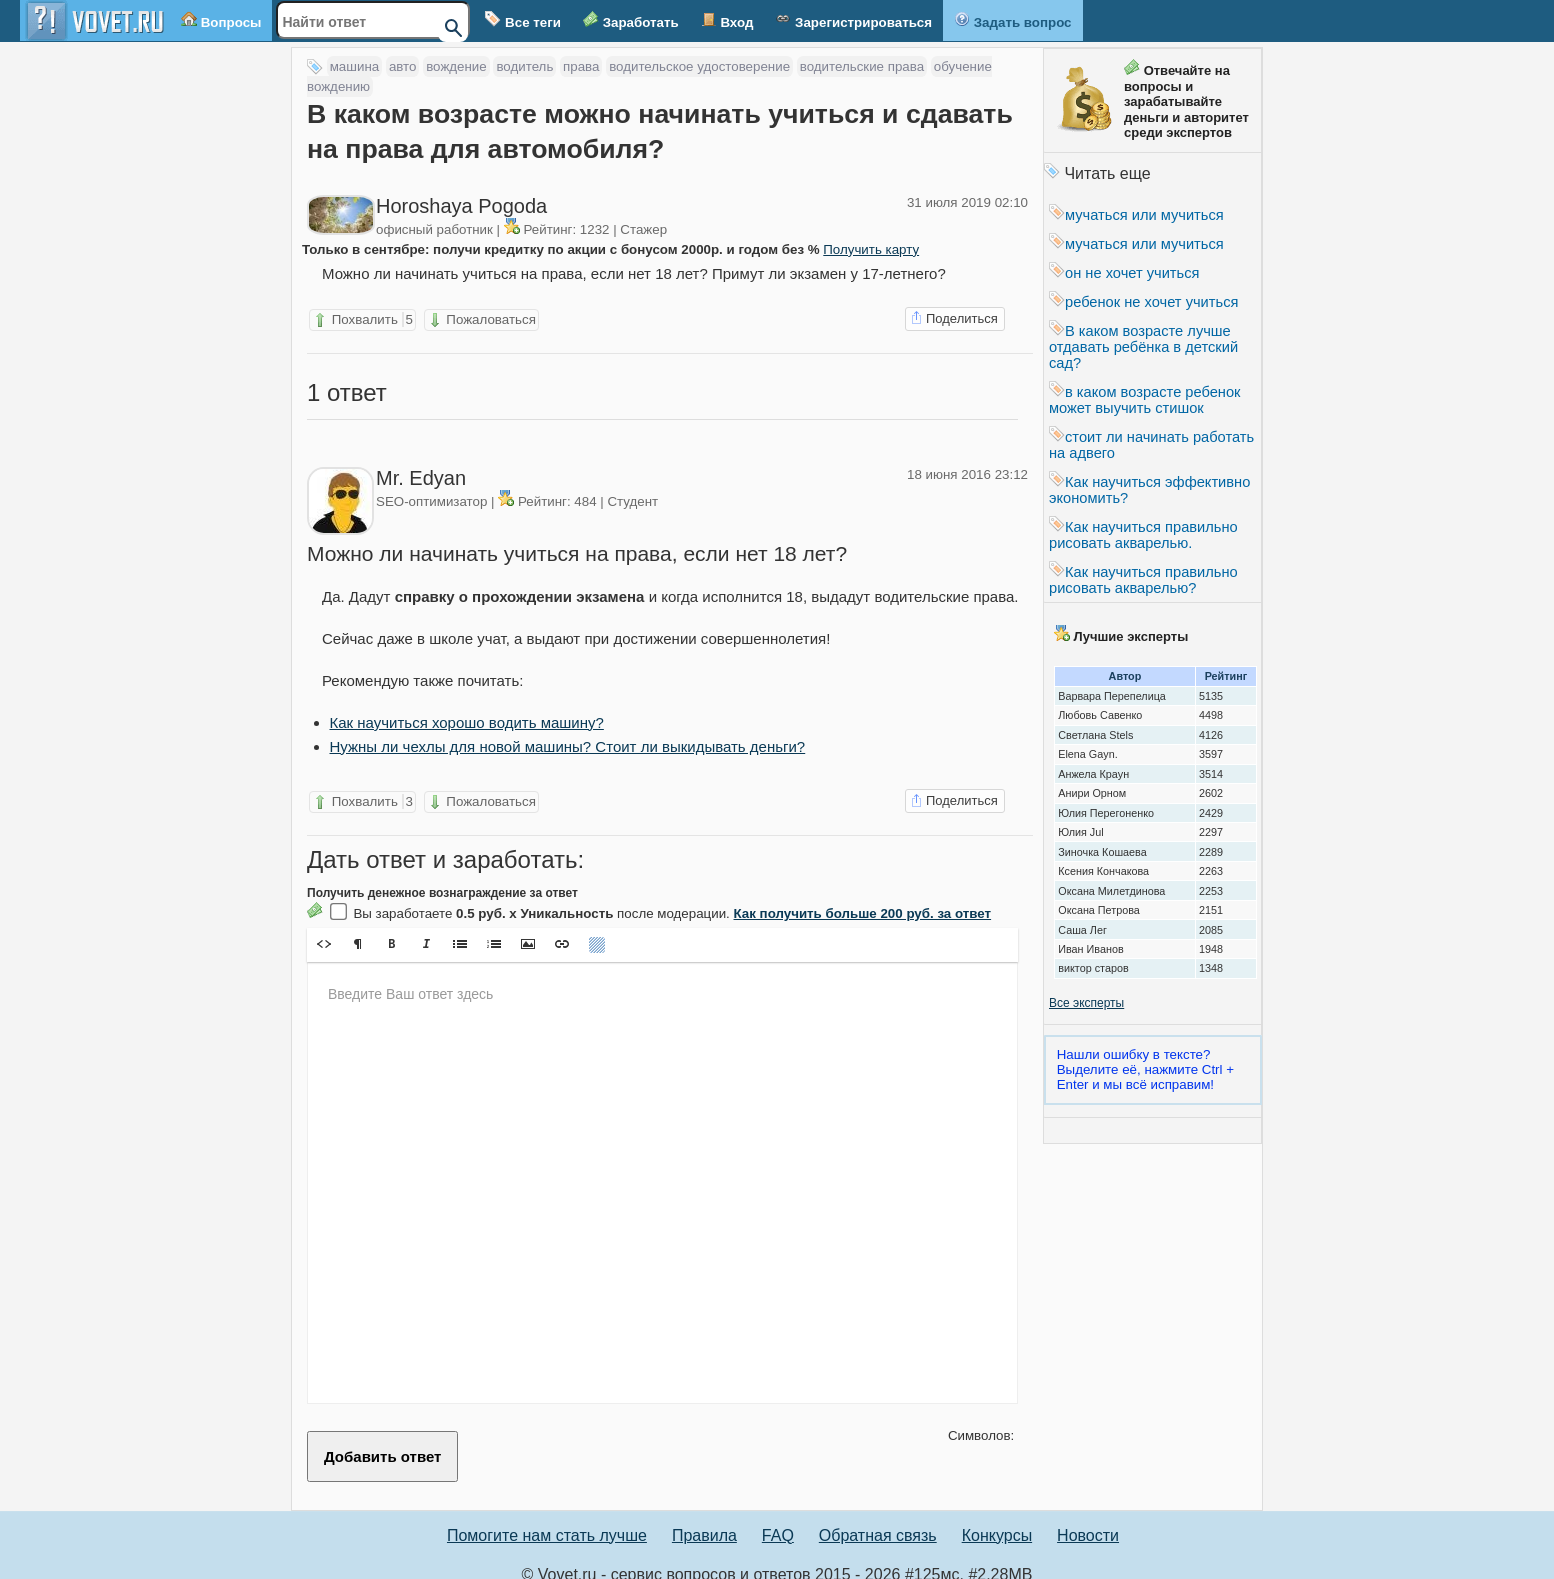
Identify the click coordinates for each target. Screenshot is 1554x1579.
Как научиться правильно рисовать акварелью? (1143, 580)
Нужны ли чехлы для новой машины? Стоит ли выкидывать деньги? (568, 731)
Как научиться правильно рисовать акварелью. (1143, 535)
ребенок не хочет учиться (1143, 302)
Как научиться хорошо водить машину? (467, 707)
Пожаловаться (481, 320)
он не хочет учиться (1124, 273)
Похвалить (362, 320)
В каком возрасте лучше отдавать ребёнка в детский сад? (1143, 347)
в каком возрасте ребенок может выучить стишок (1145, 400)
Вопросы (221, 20)
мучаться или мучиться (1136, 215)
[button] (324, 929)
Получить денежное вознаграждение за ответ (442, 878)
